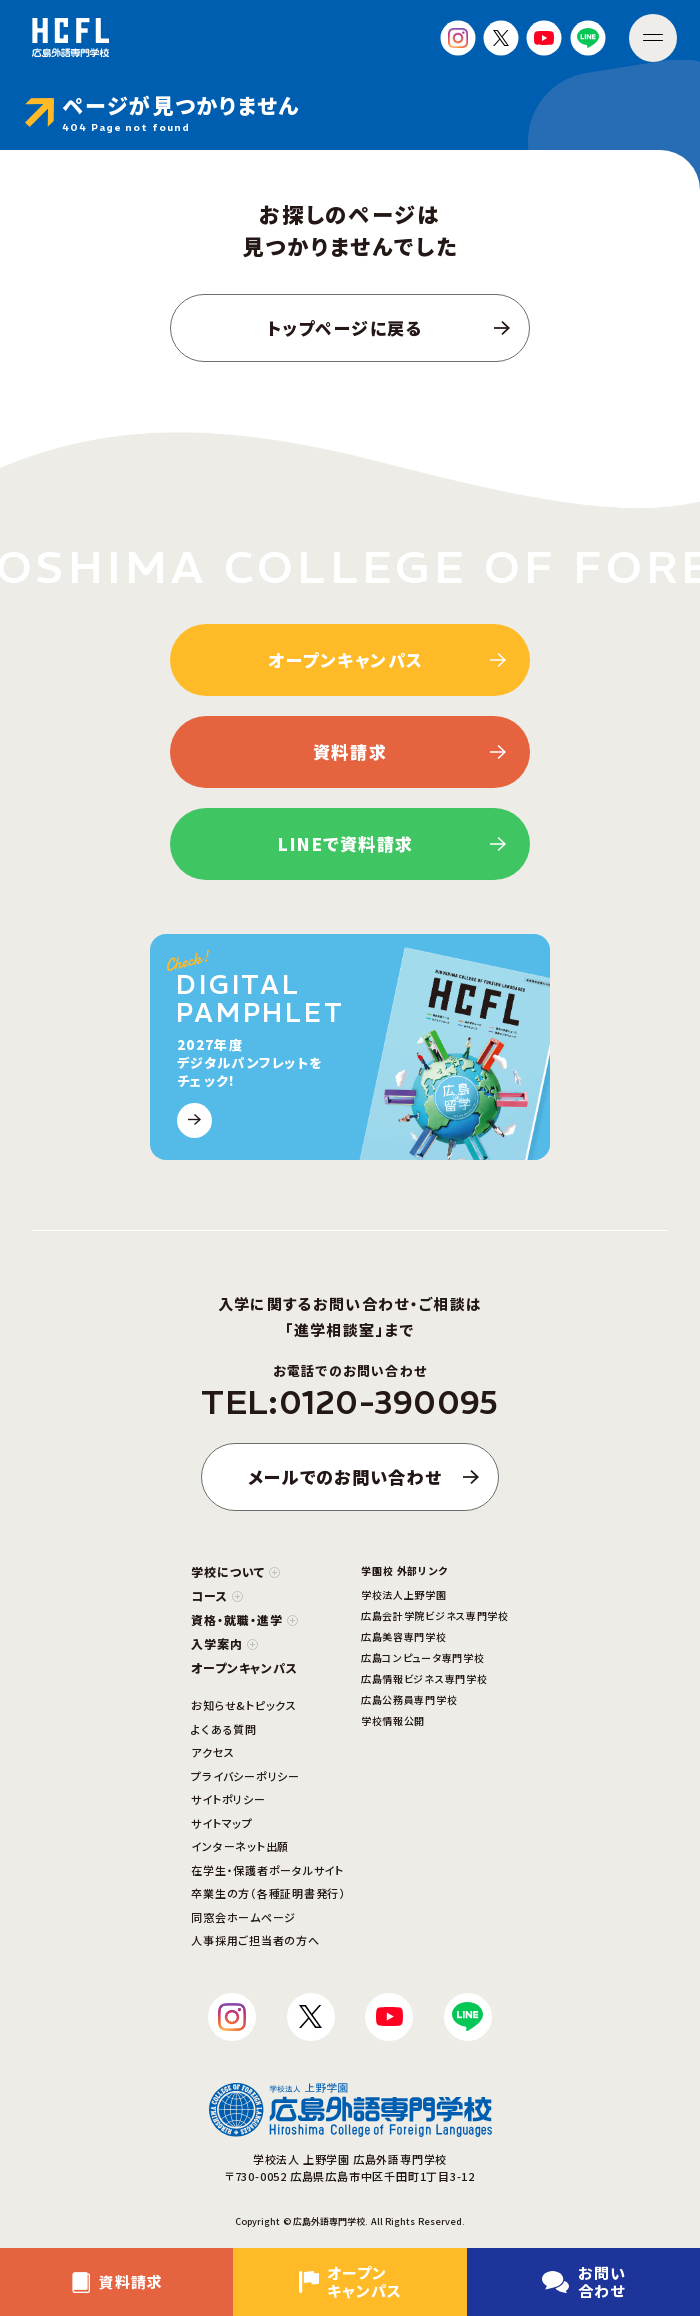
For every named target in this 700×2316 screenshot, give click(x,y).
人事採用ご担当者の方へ (255, 1940)
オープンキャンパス (244, 1667)
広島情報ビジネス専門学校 (424, 1678)
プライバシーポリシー (245, 1776)
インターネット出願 (240, 1846)
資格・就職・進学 (244, 1619)
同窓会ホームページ (243, 1917)
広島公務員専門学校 (409, 1699)
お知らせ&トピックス (244, 1705)
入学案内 (224, 1643)
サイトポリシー (228, 1799)
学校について (235, 1571)
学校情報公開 (393, 1720)
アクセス (212, 1752)
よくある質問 (224, 1729)
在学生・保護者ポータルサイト (267, 1870)
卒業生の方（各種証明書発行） (268, 1893)
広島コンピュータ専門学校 (422, 1657)
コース (217, 1595)
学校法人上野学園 (404, 1594)
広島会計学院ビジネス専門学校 (435, 1615)
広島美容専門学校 (404, 1636)
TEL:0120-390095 (349, 1403)
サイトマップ (222, 1823)
